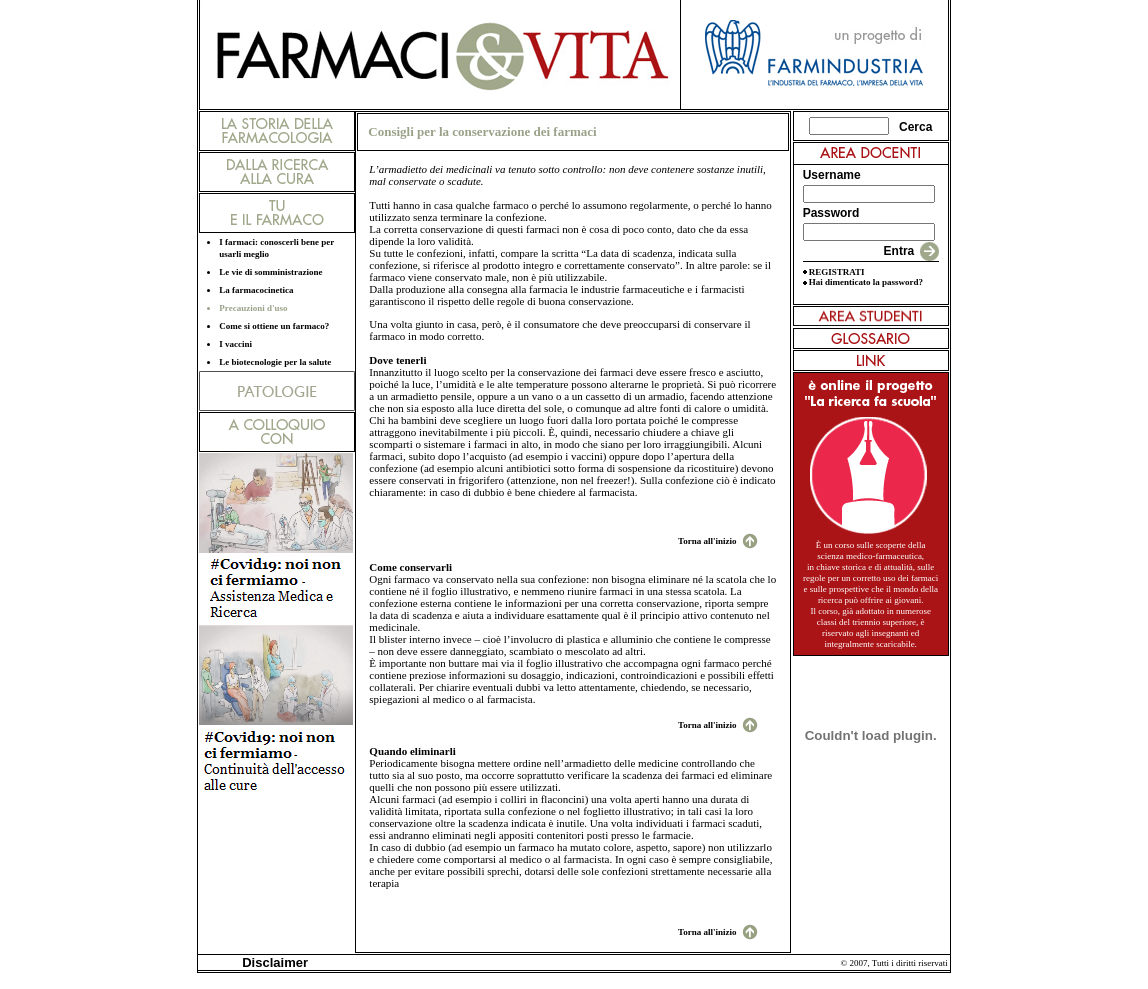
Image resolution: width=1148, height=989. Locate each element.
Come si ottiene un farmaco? (274, 326)
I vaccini (235, 344)
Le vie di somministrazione (270, 272)
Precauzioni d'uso (253, 308)
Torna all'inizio (707, 541)
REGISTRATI (837, 272)
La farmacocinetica (256, 290)
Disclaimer (271, 962)
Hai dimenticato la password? (866, 282)
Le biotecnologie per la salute (275, 362)
